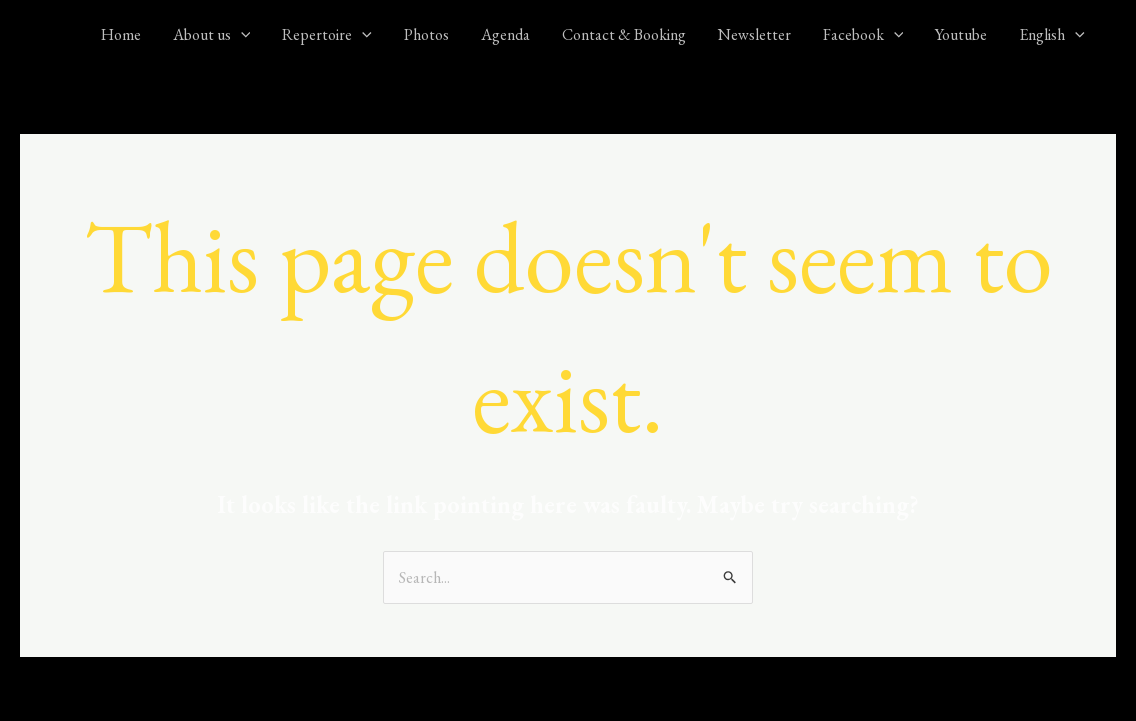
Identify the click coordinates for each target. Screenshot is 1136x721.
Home (121, 34)
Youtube (961, 34)
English (1052, 35)
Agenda (505, 34)
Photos (426, 34)
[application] (241, 35)
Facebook (863, 35)
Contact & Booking (624, 34)
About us (212, 35)
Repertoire (327, 35)
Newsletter (754, 34)
